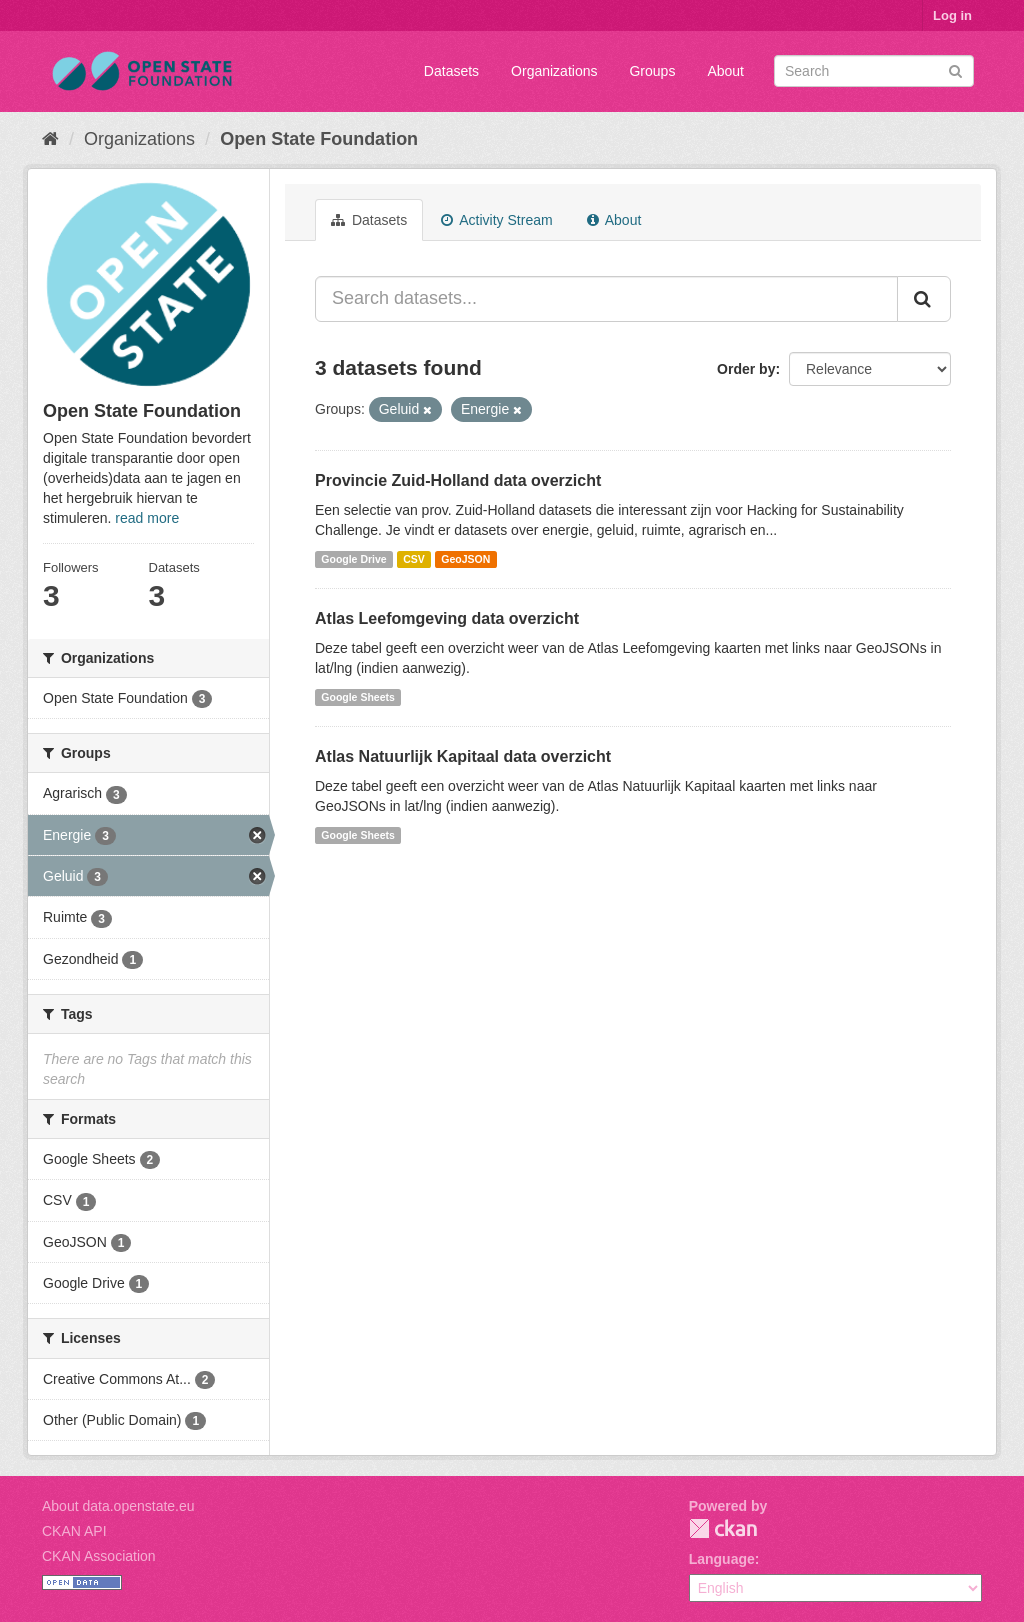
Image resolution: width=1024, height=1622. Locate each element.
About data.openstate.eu (118, 1506)
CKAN (723, 1528)
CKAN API (74, 1531)
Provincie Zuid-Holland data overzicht (458, 480)
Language (722, 1559)
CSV (414, 559)
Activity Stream (496, 220)
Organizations (554, 71)
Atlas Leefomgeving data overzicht (447, 618)
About (725, 71)
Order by (746, 369)
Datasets (451, 71)
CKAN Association (99, 1556)
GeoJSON (465, 559)
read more (147, 518)
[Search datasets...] (606, 299)
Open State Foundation (319, 139)
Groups (652, 71)
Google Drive (353, 559)
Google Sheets (358, 697)
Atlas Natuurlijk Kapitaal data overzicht (463, 756)
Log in (952, 15)
